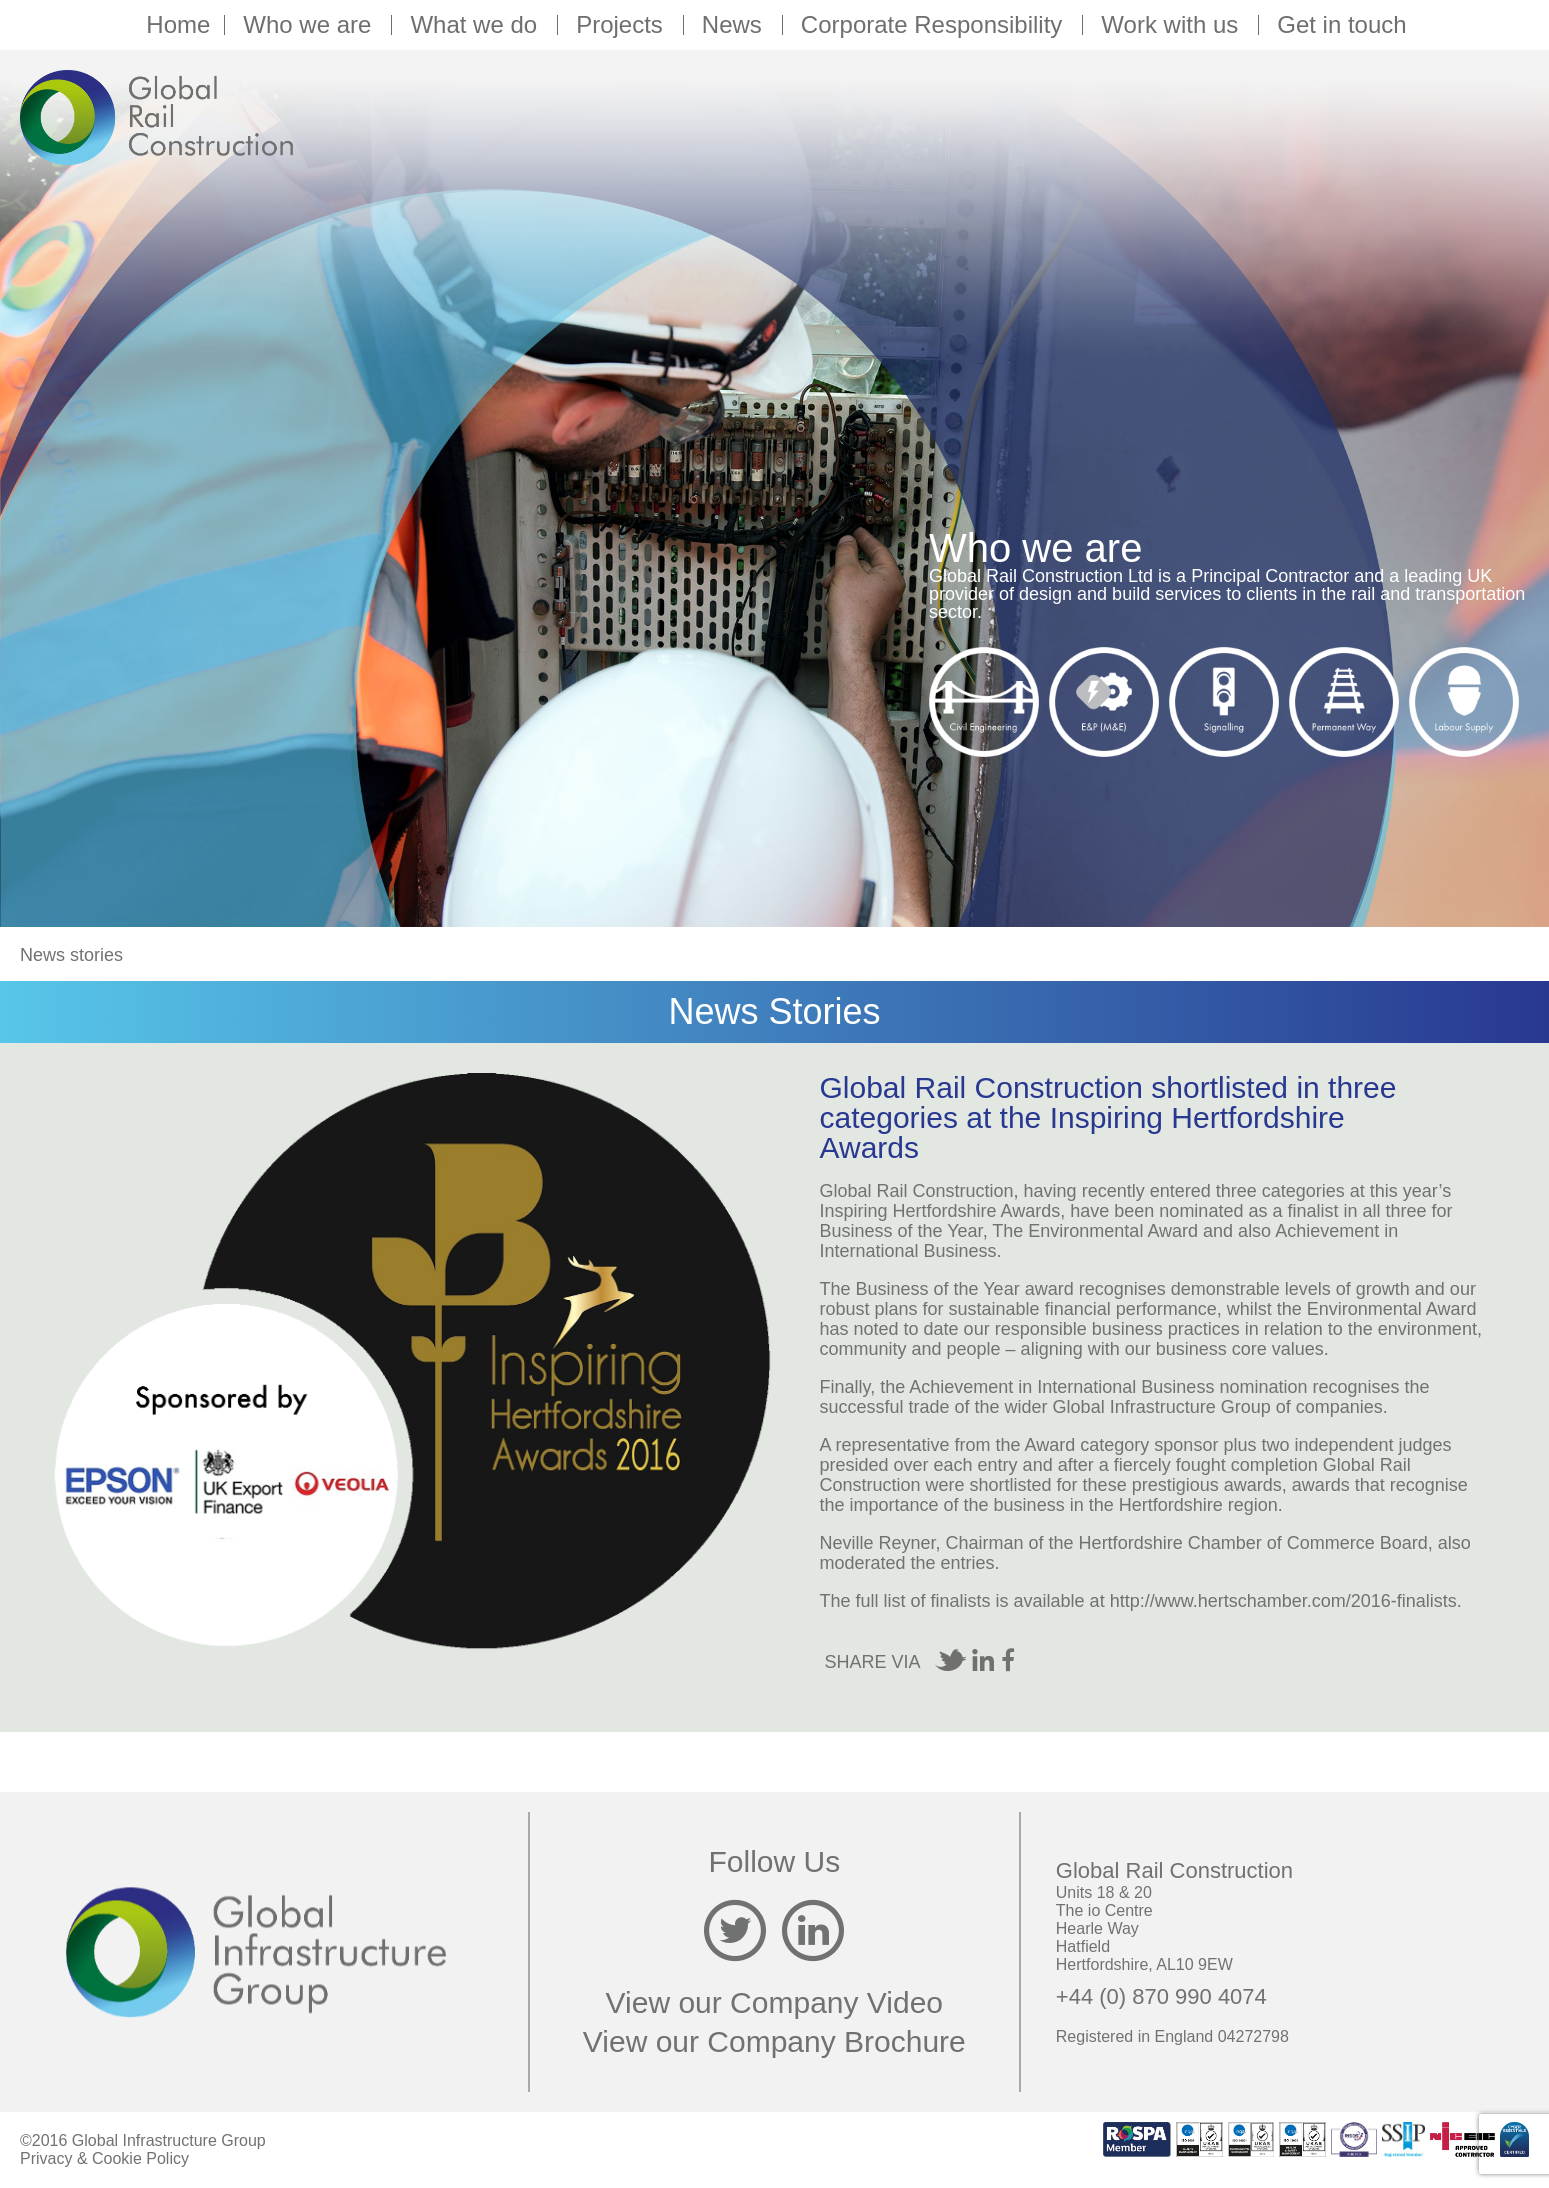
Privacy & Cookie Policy (104, 2158)
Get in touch (1341, 25)
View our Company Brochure (774, 2041)
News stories (71, 955)
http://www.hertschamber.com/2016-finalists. (1286, 1601)
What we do (476, 25)
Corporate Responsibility (934, 25)
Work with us (1172, 25)
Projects (622, 25)
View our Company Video (774, 2002)
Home (178, 25)
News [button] (735, 25)
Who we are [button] (310, 25)
